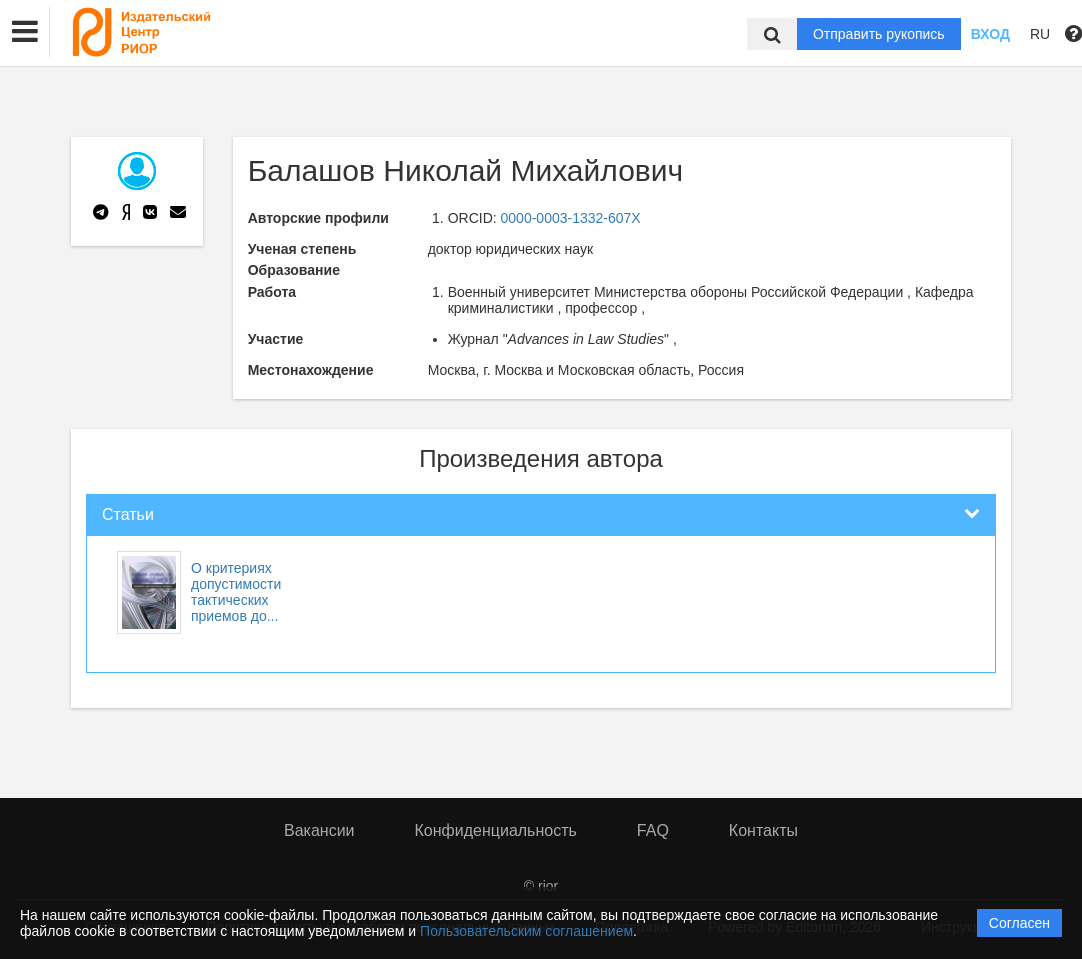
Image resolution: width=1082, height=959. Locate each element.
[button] (25, 32)
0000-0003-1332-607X (571, 218)
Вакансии (319, 830)
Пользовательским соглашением (526, 931)
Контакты (763, 830)
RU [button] (1040, 34)
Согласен (1019, 923)
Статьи (128, 514)
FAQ (653, 830)
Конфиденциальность (496, 830)
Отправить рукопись (879, 34)
